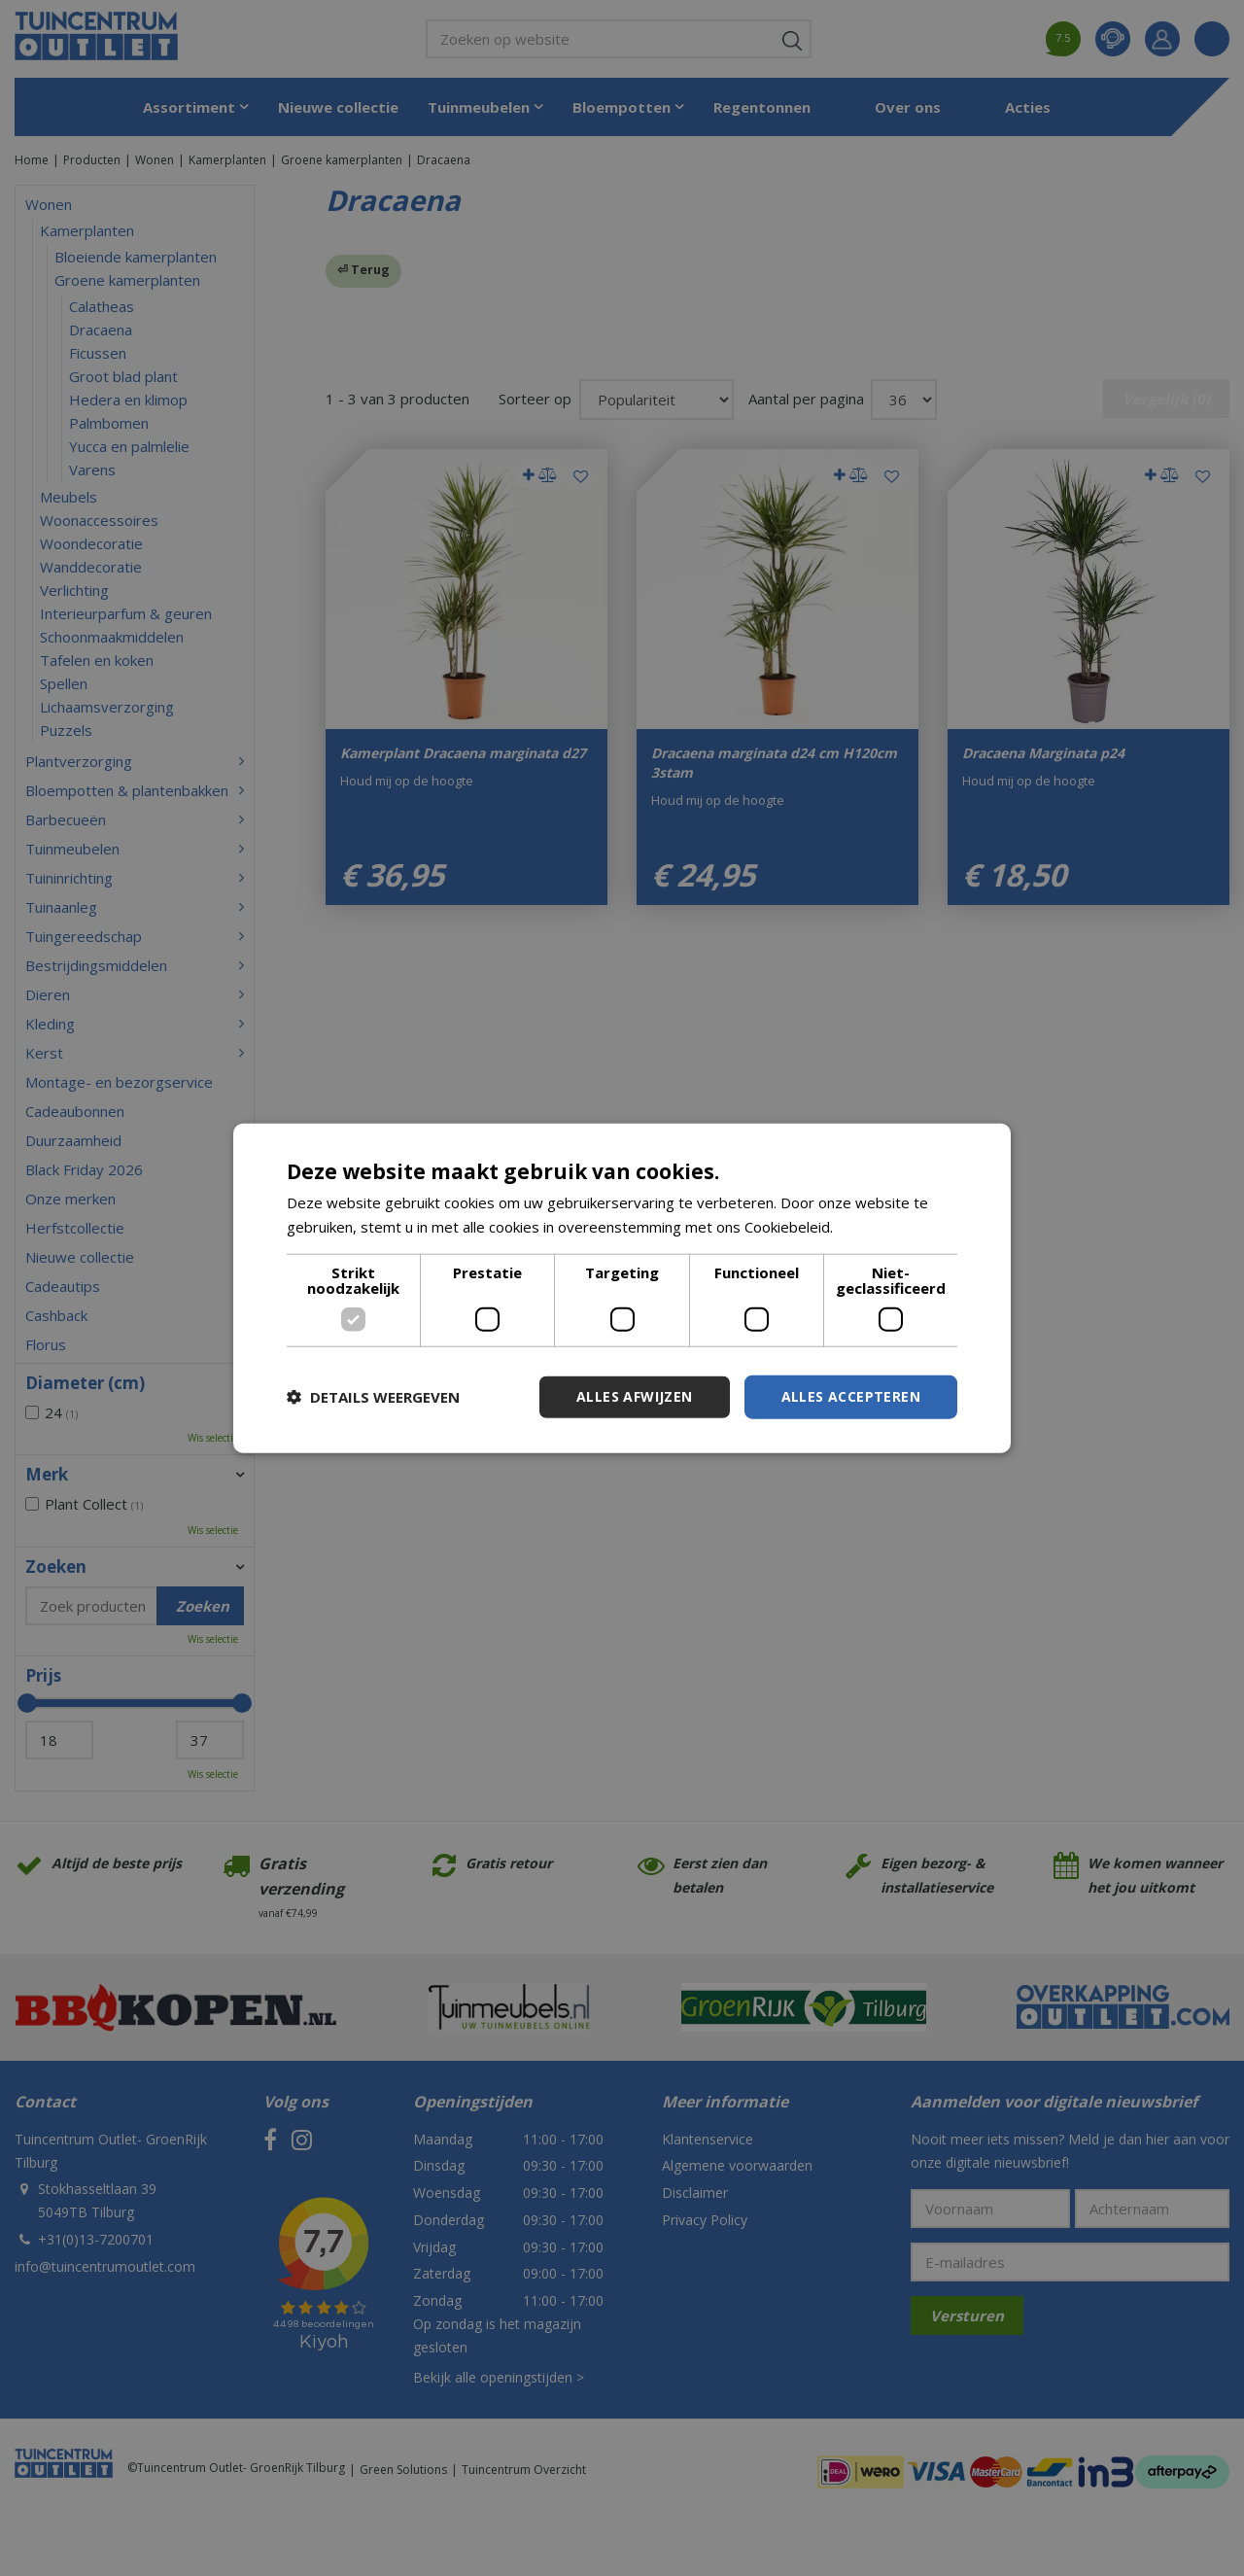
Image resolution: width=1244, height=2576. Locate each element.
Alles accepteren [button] (850, 1396)
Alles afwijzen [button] (634, 1396)
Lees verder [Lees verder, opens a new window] (878, 1226)
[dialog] (622, 1288)
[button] (373, 1397)
